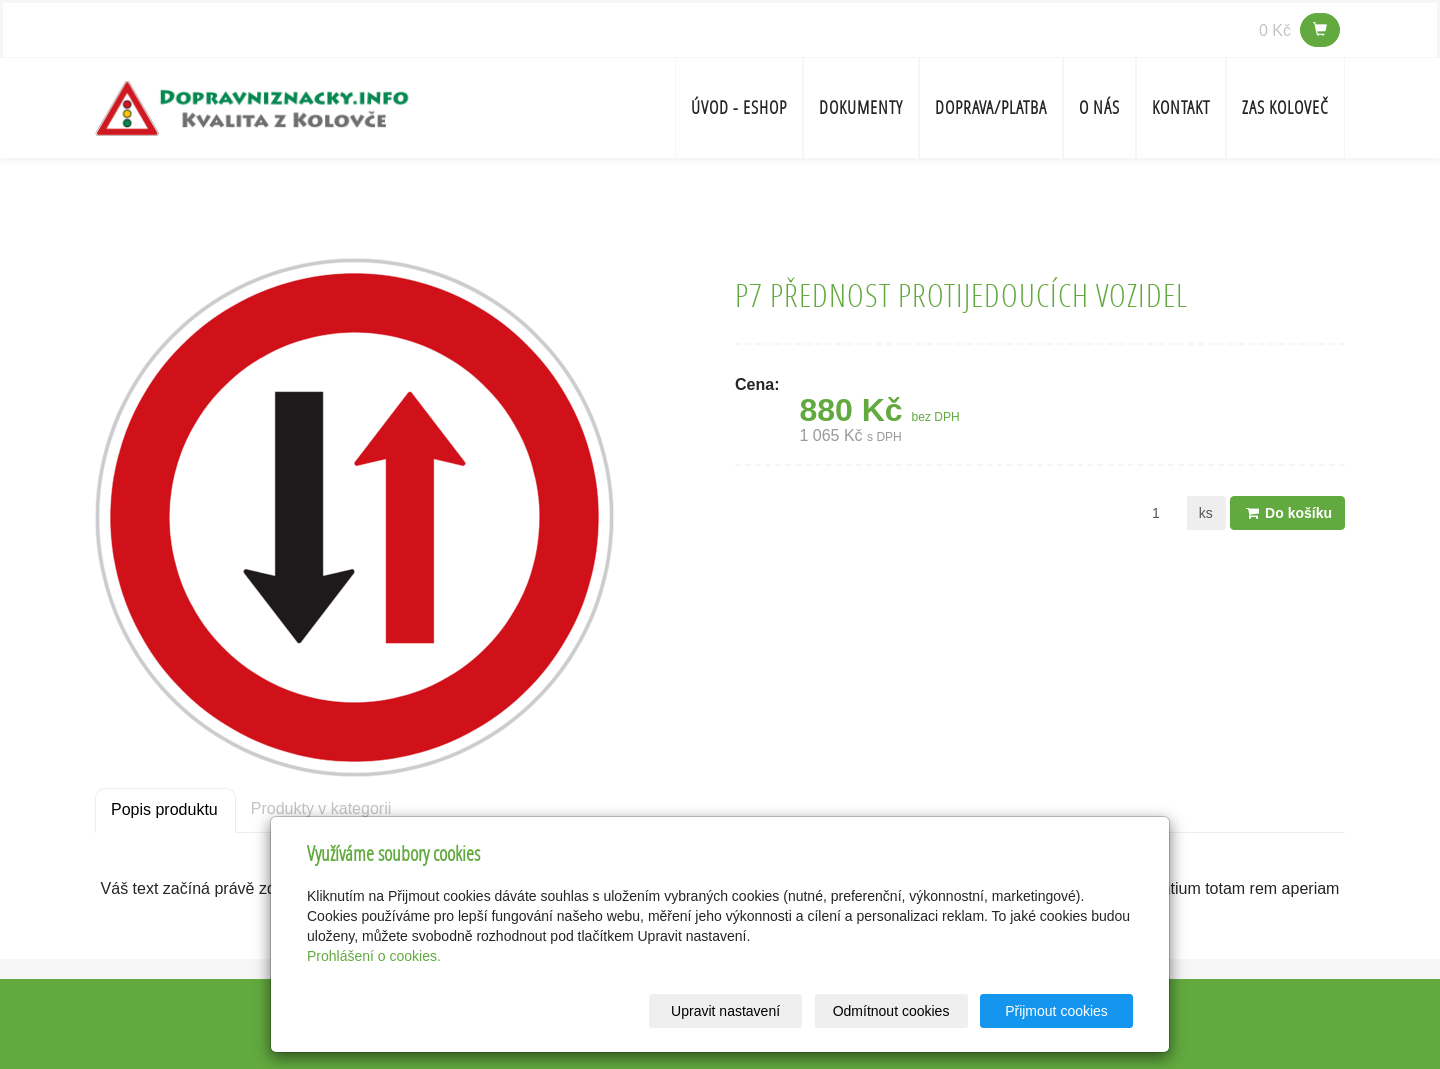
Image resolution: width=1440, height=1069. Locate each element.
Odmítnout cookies (891, 1011)
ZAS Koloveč (1285, 107)
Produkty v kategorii (321, 808)
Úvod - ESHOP (739, 107)
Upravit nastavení (725, 1011)
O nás (1099, 107)
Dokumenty (861, 107)
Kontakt (1181, 107)
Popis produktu (164, 809)
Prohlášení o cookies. (374, 956)
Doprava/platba (991, 107)
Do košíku (1287, 513)
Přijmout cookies (1056, 1011)
